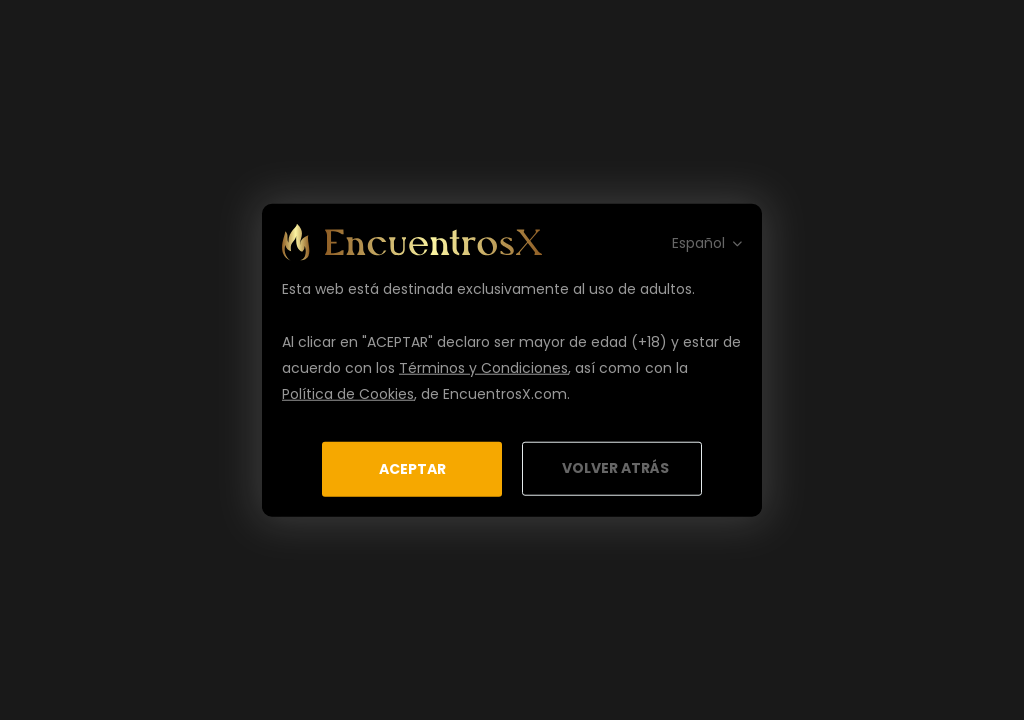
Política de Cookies (348, 393)
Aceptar (412, 468)
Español (698, 242)
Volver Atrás (615, 468)
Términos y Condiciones (483, 367)
